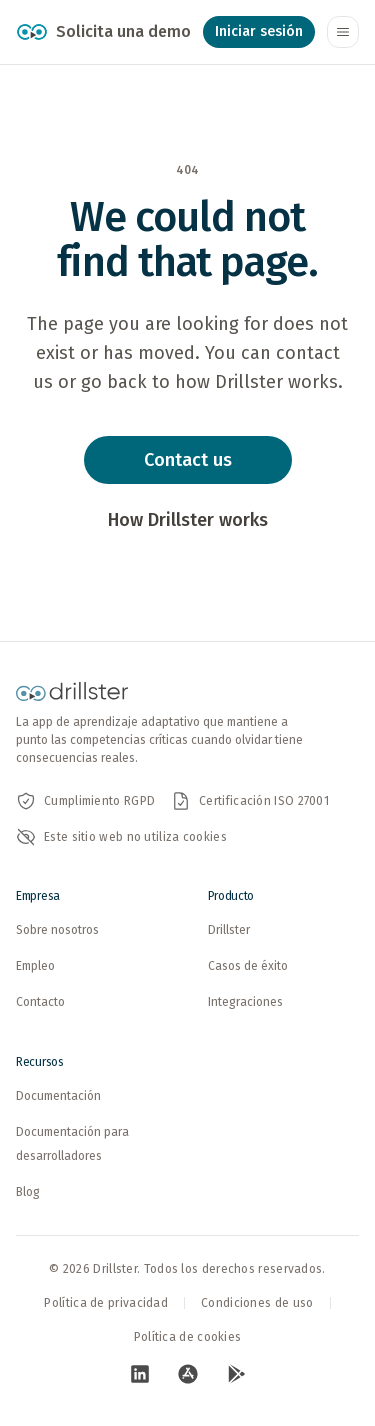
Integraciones (245, 1002)
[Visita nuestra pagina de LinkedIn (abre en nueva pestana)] (140, 1374)
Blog (28, 1192)
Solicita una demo (123, 31)
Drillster (229, 930)
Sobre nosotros (57, 930)
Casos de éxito (248, 966)
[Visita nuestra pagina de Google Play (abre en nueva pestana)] (236, 1374)
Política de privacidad (106, 1303)
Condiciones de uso (257, 1303)
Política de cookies (188, 1337)
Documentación (58, 1096)
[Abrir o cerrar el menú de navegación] (343, 32)
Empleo (35, 966)
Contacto (40, 1002)
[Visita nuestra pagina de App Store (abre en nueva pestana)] (188, 1374)
